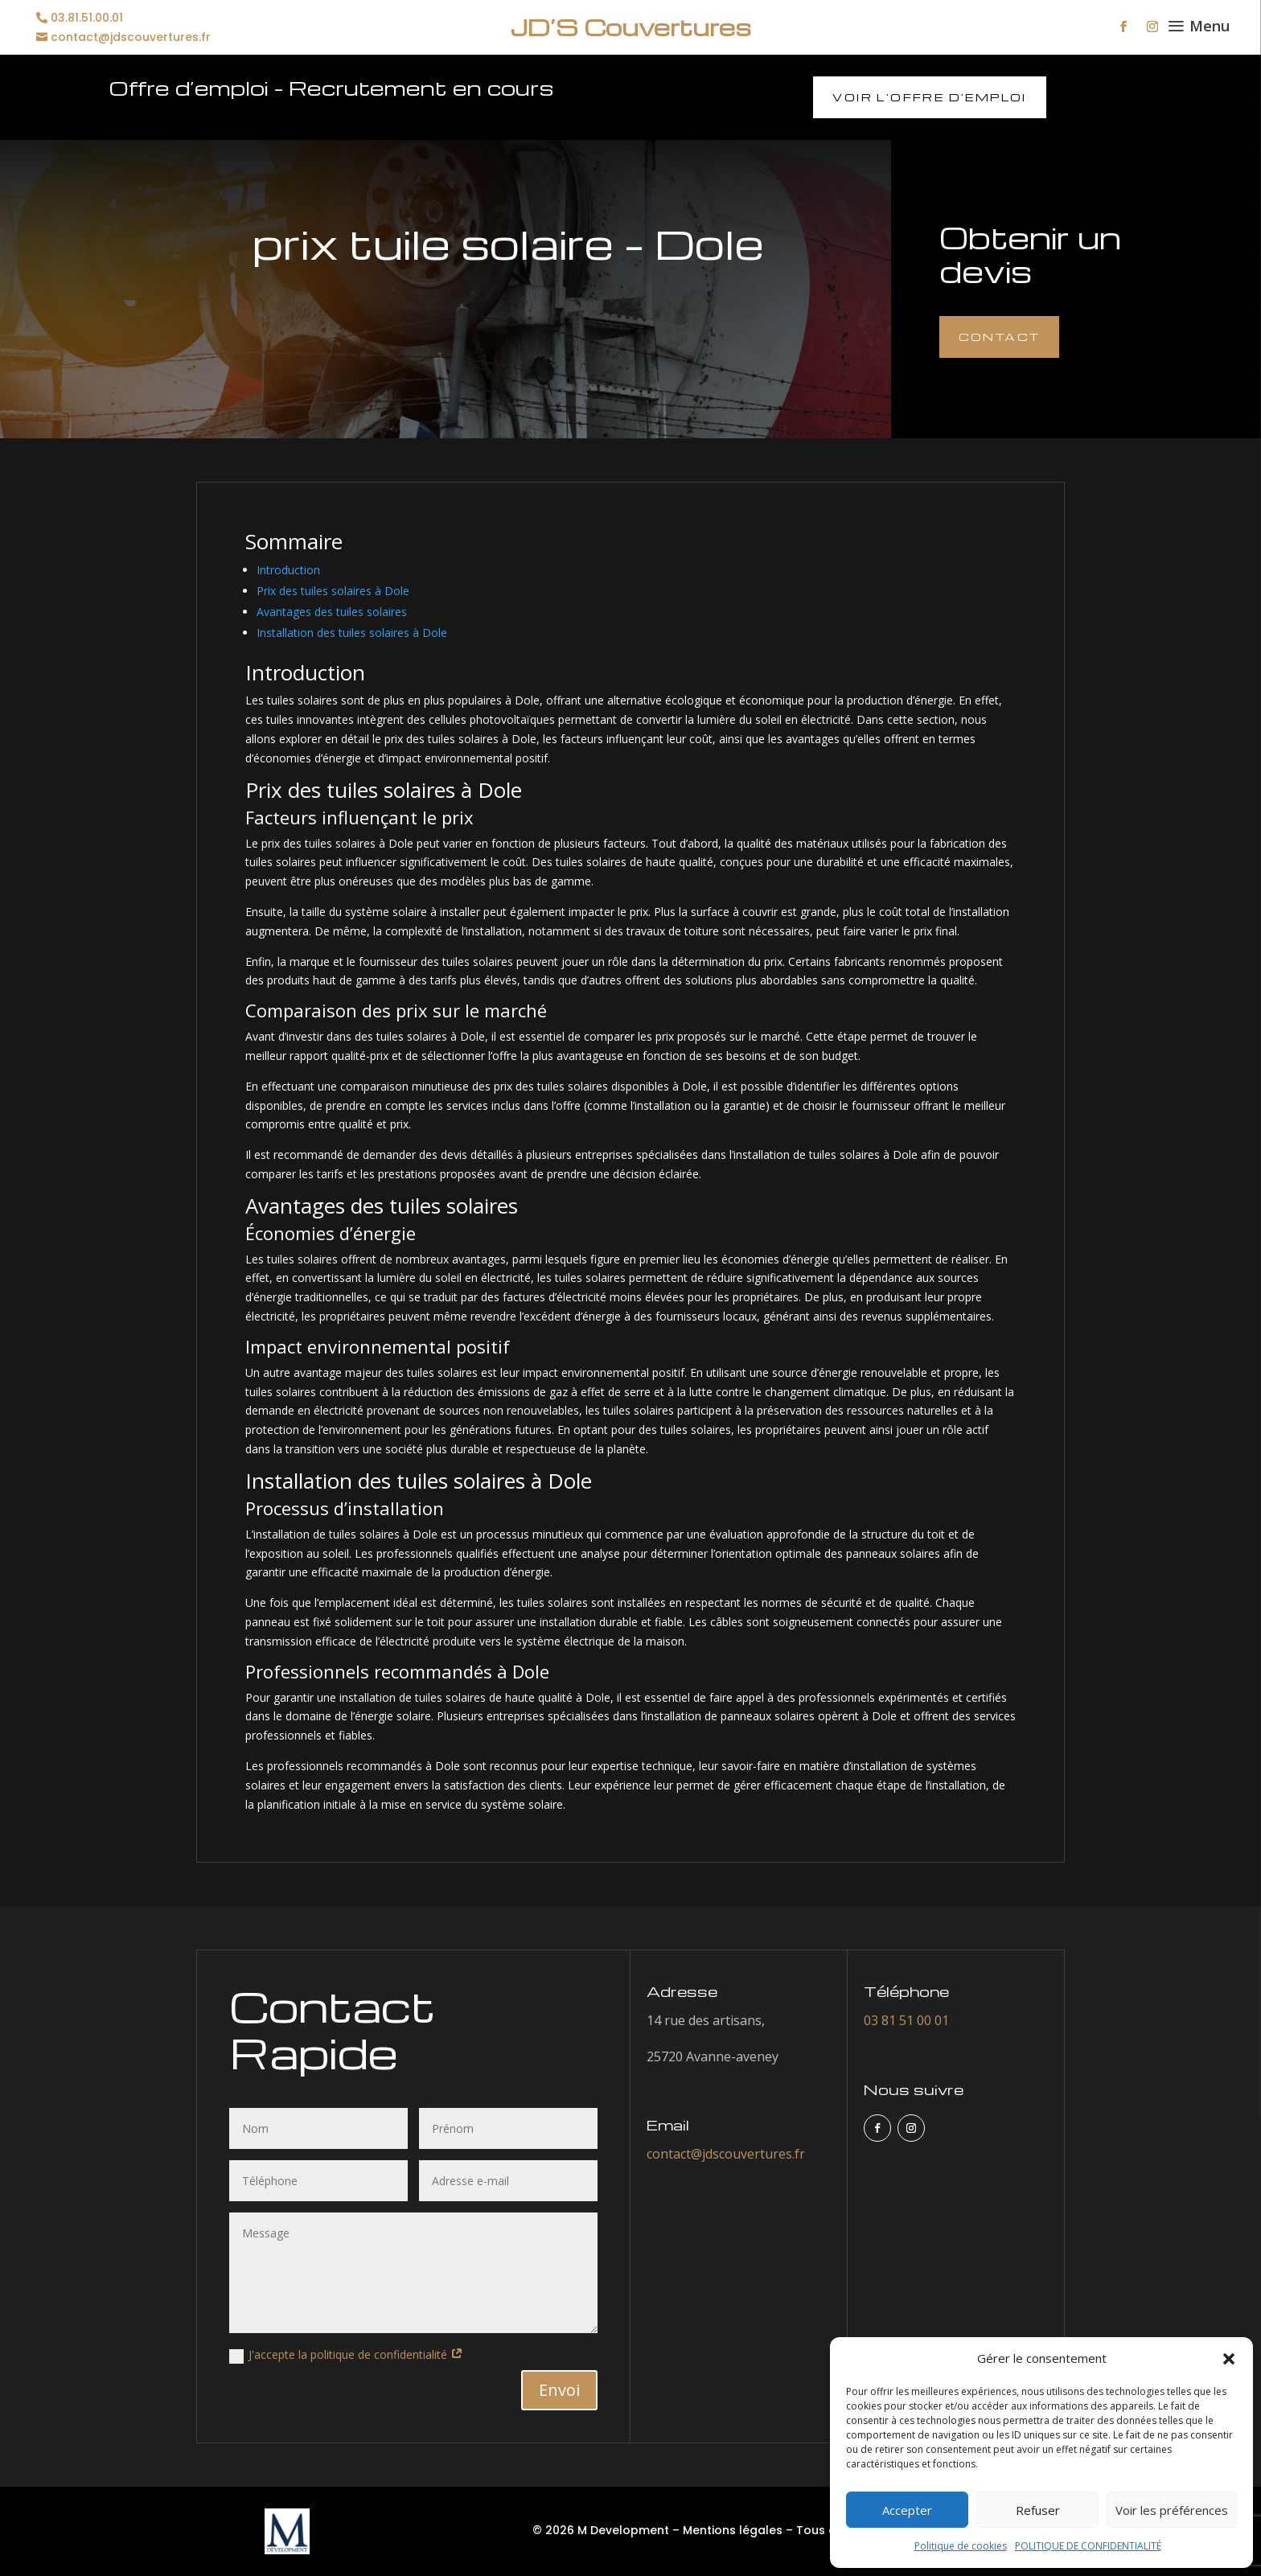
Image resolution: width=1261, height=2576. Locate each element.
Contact (1000, 336)
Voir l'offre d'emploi (929, 97)
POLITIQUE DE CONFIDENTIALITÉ (1088, 2546)
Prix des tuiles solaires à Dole (333, 590)
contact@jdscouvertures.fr (131, 37)
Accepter (907, 2510)
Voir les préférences (1171, 2510)
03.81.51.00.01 (87, 18)
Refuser (1038, 2510)
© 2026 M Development (600, 2530)
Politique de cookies (960, 2546)
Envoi (559, 2390)
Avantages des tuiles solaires (332, 611)
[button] (1229, 2359)
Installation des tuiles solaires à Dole (352, 632)
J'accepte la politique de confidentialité (346, 2355)
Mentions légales (732, 2530)
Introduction (288, 569)
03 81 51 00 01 (906, 2020)
